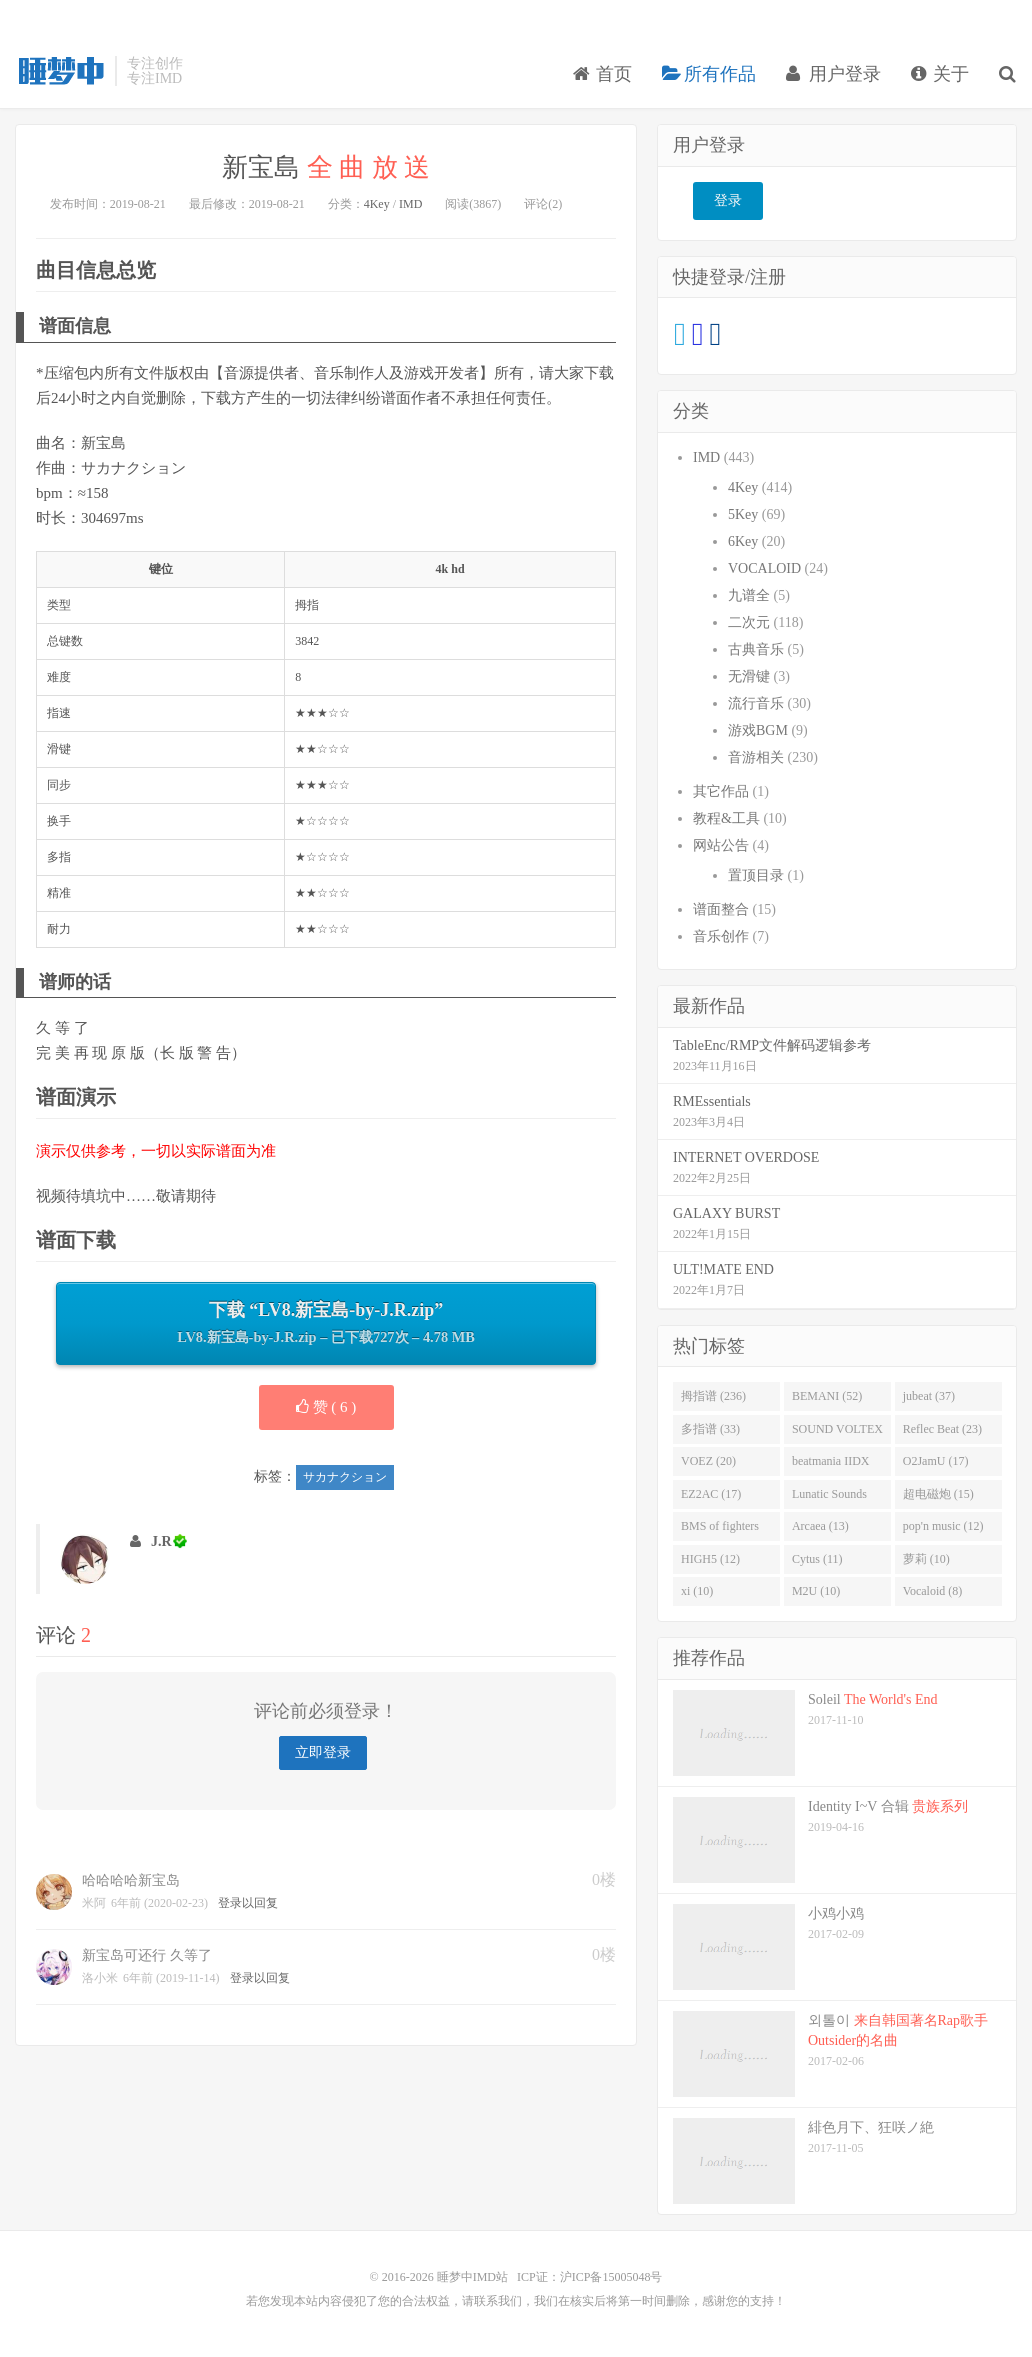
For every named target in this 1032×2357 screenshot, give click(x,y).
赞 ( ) (326, 1407)
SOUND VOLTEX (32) (837, 1433)
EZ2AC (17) (711, 1494)
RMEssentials (712, 1101)
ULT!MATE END (723, 1269)
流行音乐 (756, 703)
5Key (743, 514)
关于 (940, 74)
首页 (602, 74)
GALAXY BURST (726, 1213)
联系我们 (498, 2301)
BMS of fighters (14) (720, 1530)
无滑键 (749, 676)
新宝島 (326, 167)
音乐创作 (721, 936)
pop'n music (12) (943, 1526)
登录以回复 (248, 1903)
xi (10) (697, 1591)
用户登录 (833, 74)
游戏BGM (758, 730)
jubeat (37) (929, 1396)
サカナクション (345, 1477)
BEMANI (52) (827, 1396)
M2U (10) (816, 1591)
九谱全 (749, 595)
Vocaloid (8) (932, 1591)
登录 (728, 200)
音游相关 (756, 757)
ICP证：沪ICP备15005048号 (589, 2277)
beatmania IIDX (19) (831, 1465)
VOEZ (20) (708, 1461)
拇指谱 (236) (713, 1396)
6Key (743, 541)
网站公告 (721, 845)
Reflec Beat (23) (942, 1429)
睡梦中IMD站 (60, 71)
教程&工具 (726, 818)
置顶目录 (756, 875)
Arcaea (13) (820, 1526)
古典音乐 (756, 649)
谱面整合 (721, 909)
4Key (377, 204)
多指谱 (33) (710, 1429)
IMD (410, 204)
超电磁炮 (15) (938, 1494)
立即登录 (323, 1752)
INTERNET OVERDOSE (746, 1157)
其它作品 (721, 791)
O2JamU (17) (936, 1461)
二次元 (749, 622)
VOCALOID (764, 568)
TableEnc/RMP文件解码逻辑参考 (772, 1045)
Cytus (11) (817, 1559)
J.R (161, 1541)
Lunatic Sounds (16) (829, 1498)
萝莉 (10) (926, 1559)
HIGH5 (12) (710, 1559)
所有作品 (709, 74)
